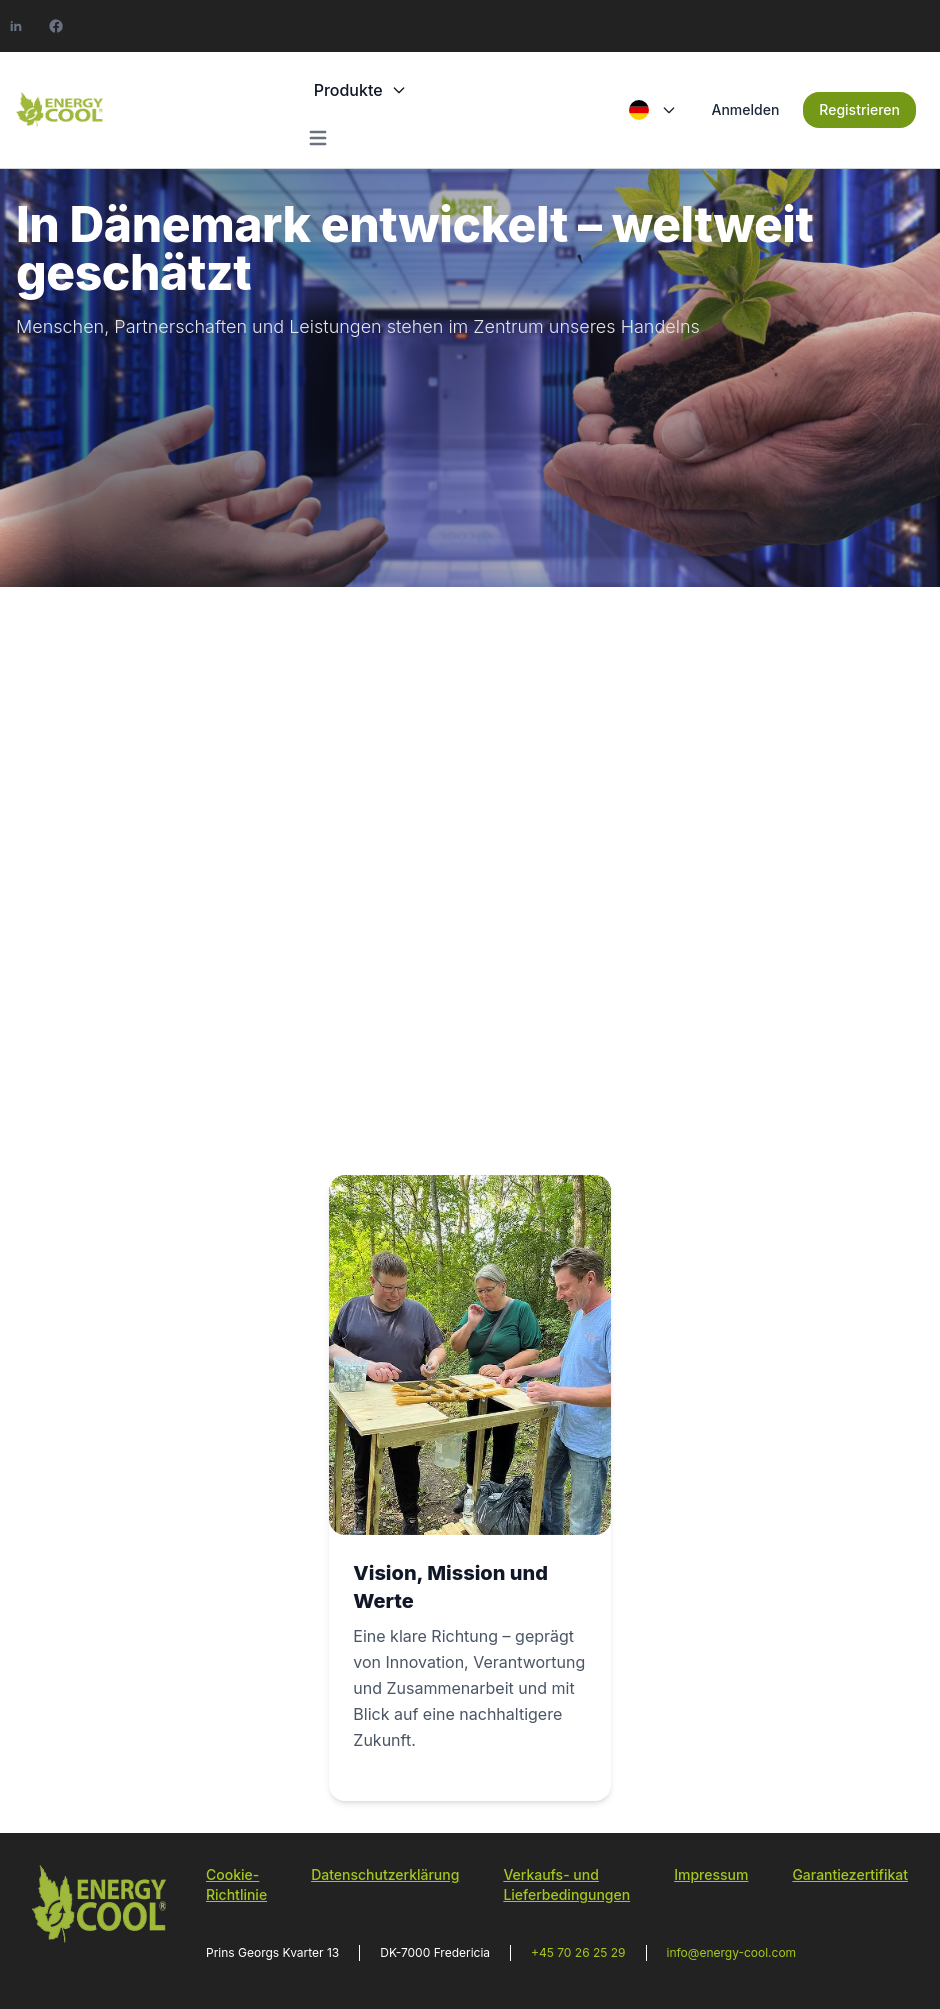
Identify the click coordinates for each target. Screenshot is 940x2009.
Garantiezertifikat (850, 1874)
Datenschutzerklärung (385, 1874)
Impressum (711, 1874)
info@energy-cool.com (732, 1952)
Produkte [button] (360, 90)
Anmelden (745, 109)
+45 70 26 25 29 (578, 1952)
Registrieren (859, 109)
